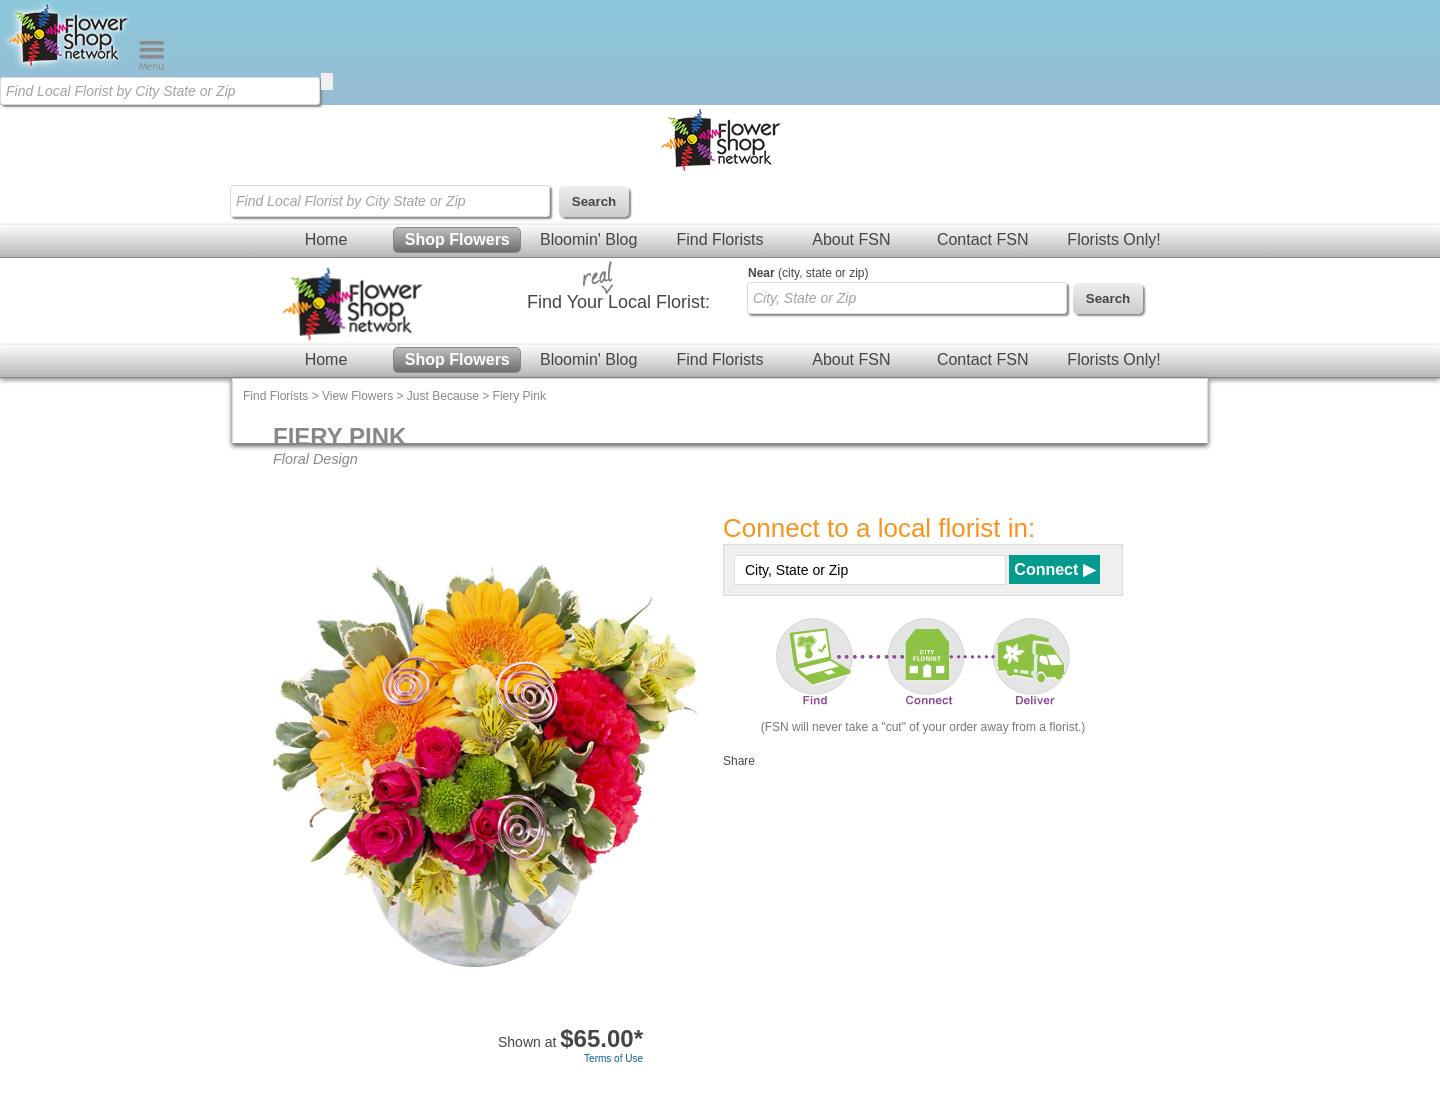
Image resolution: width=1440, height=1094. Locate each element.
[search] (327, 81)
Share (739, 761)
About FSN (851, 239)
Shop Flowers (457, 239)
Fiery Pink (519, 396)
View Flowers (357, 396)
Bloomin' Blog (588, 239)
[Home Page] (69, 66)
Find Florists (719, 239)
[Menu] (151, 66)
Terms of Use (613, 1058)
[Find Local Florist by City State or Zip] (160, 91)
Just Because (443, 396)
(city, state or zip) (808, 273)
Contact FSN (983, 239)
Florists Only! (1113, 239)
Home (326, 239)
